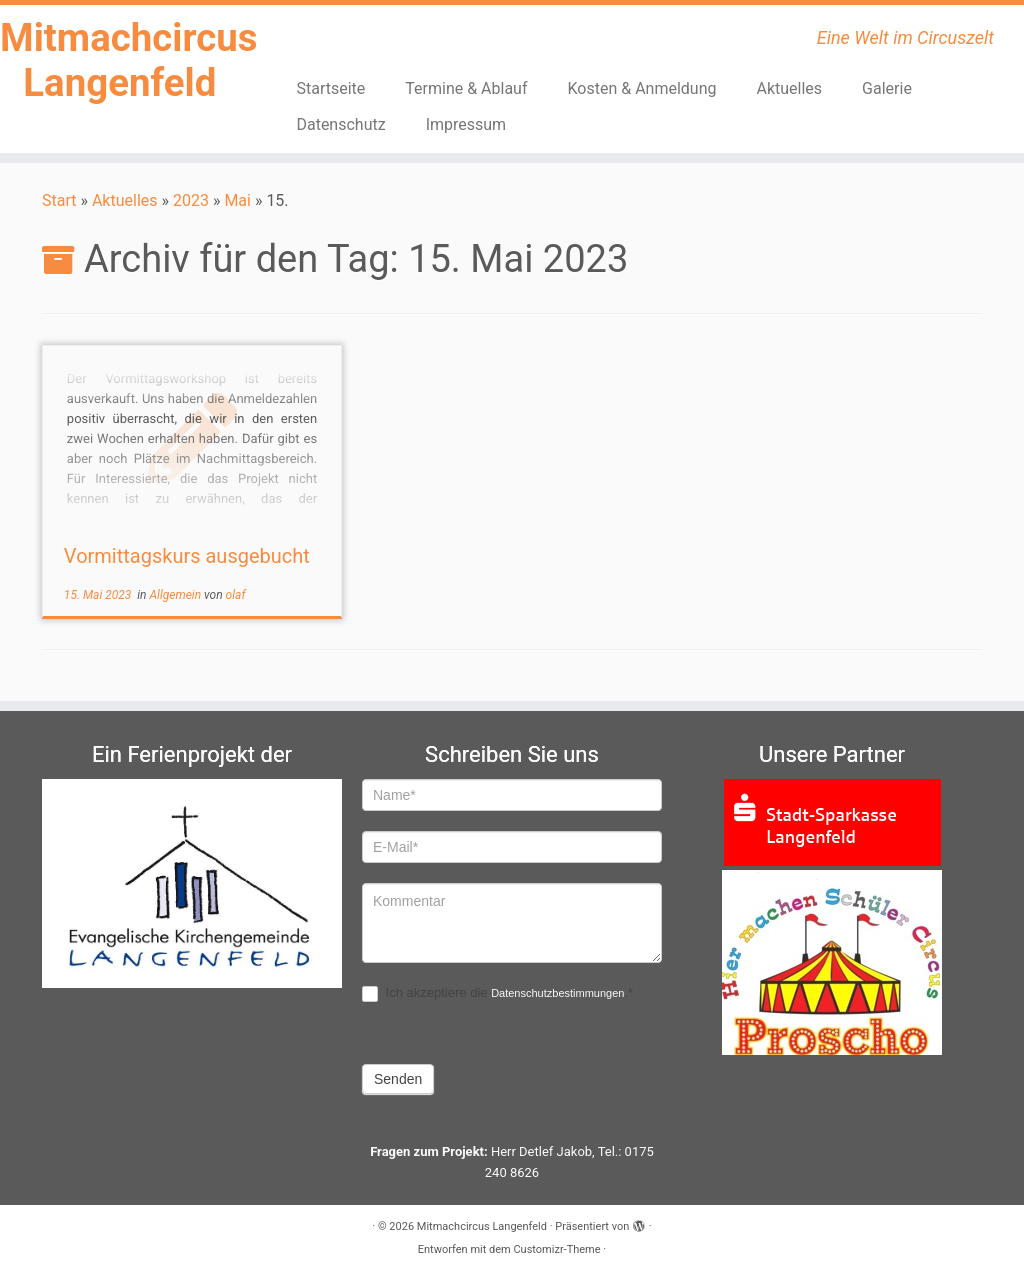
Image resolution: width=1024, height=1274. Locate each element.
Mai (237, 200)
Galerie (887, 88)
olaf (236, 595)
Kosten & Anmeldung (642, 88)
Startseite (330, 88)
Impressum (466, 124)
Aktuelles (790, 88)
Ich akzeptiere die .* (497, 993)
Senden (398, 1079)
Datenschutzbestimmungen (557, 993)
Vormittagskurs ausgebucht (187, 556)
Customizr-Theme (556, 1249)
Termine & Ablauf (466, 88)
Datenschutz (340, 124)
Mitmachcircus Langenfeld (120, 63)
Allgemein (177, 595)
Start (59, 200)
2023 (191, 200)
